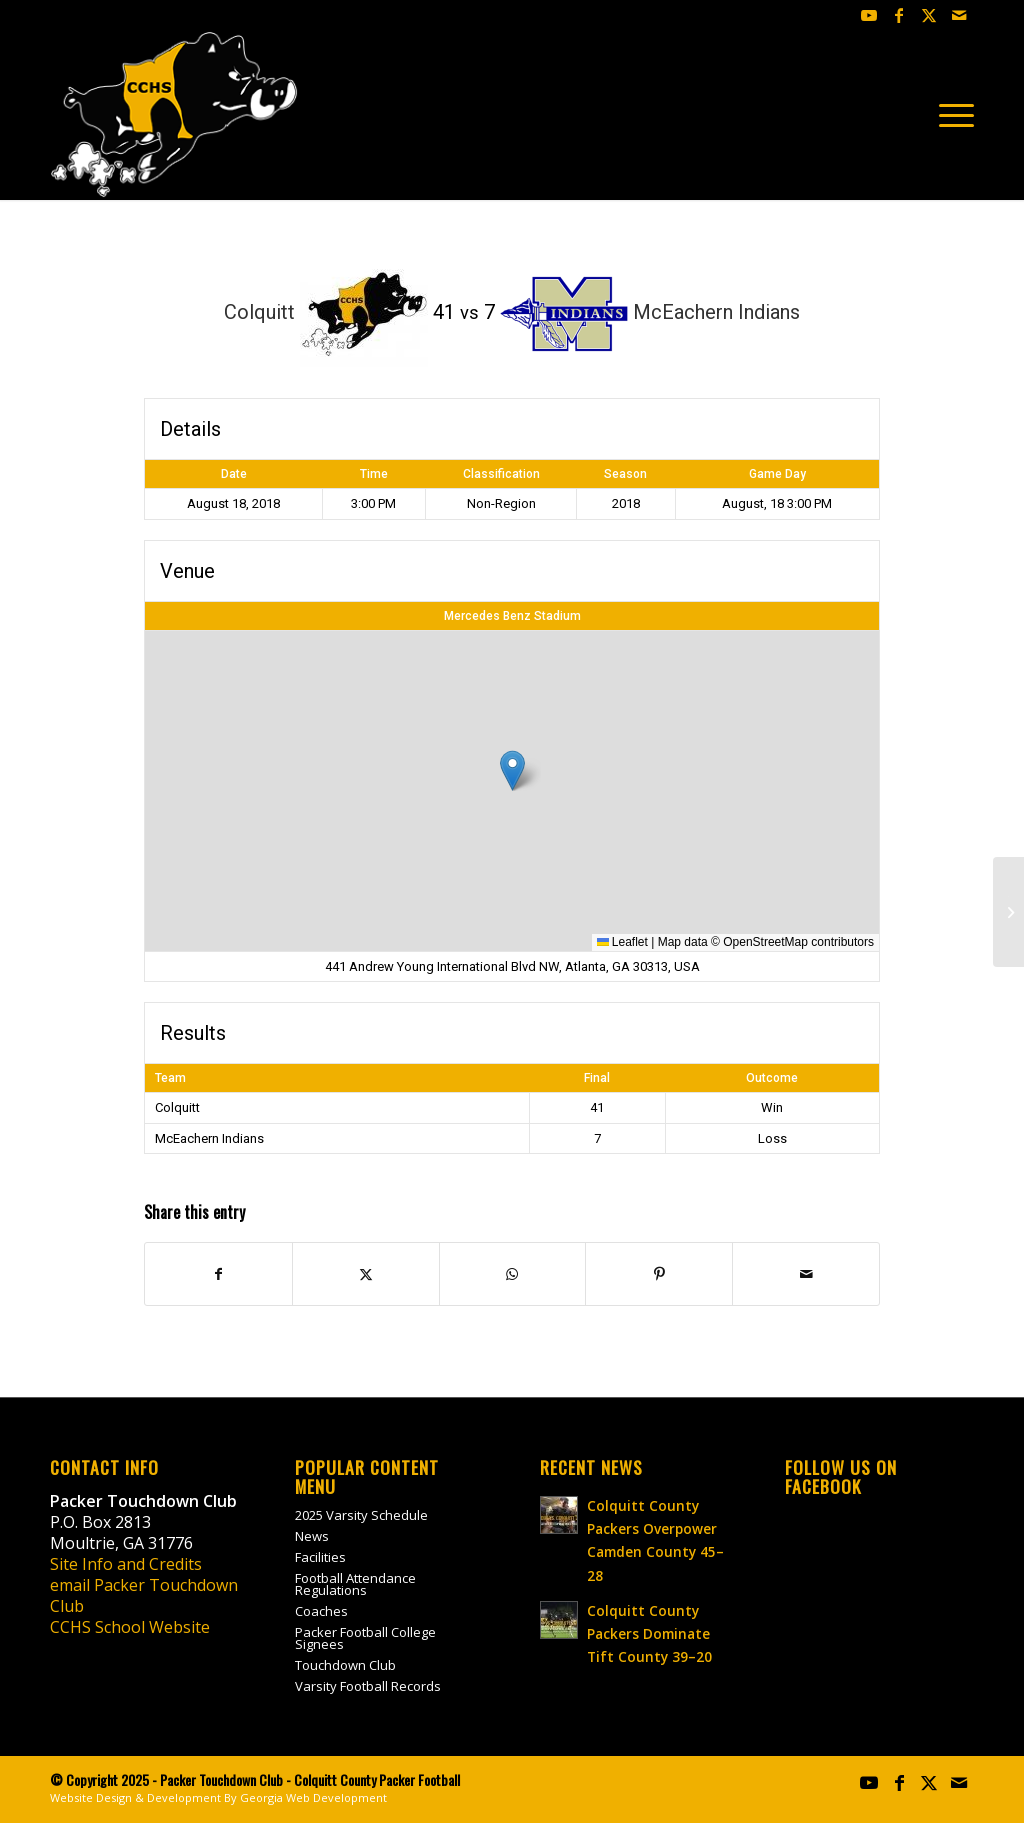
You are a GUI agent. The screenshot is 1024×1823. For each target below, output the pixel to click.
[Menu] (950, 115)
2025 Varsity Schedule (361, 1515)
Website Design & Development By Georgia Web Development (218, 1797)
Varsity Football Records (368, 1686)
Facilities (320, 1557)
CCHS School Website (130, 1627)
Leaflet (622, 942)
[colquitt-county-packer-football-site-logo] (174, 115)
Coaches (321, 1611)
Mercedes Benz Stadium (512, 616)
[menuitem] (950, 115)
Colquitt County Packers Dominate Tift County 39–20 (649, 1633)
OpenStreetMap (765, 942)
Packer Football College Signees (365, 1638)
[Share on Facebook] (218, 1274)
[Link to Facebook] (899, 15)
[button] (512, 770)
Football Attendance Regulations (355, 1584)
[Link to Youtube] (869, 15)
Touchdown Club (345, 1665)
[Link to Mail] (959, 15)
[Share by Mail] (806, 1274)
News (312, 1536)
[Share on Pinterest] (659, 1274)
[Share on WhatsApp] (513, 1274)
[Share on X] (366, 1274)
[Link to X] (929, 15)
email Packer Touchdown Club (144, 1595)
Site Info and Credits (126, 1564)
